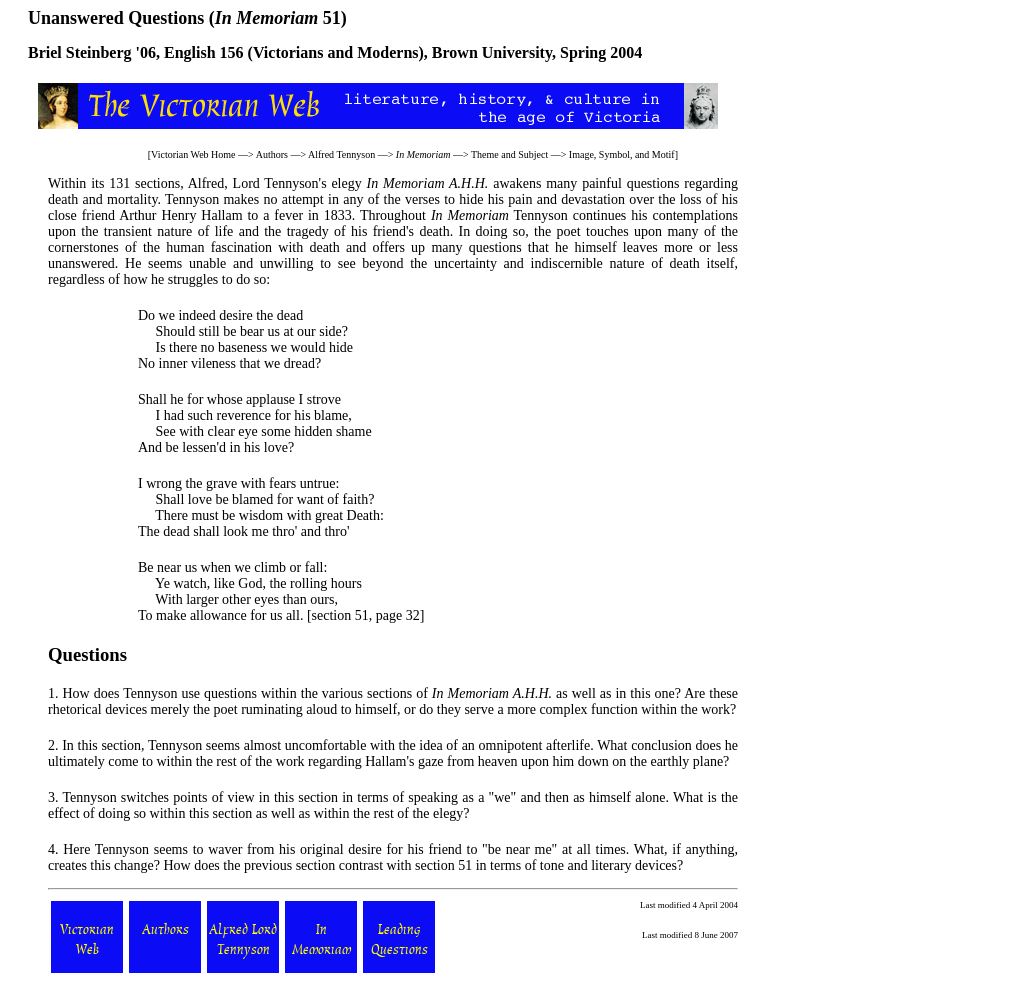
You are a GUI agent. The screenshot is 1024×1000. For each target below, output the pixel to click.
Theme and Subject (509, 154)
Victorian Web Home (193, 154)
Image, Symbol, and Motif (622, 154)
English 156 (204, 52)
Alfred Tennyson (341, 154)
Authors (272, 154)
